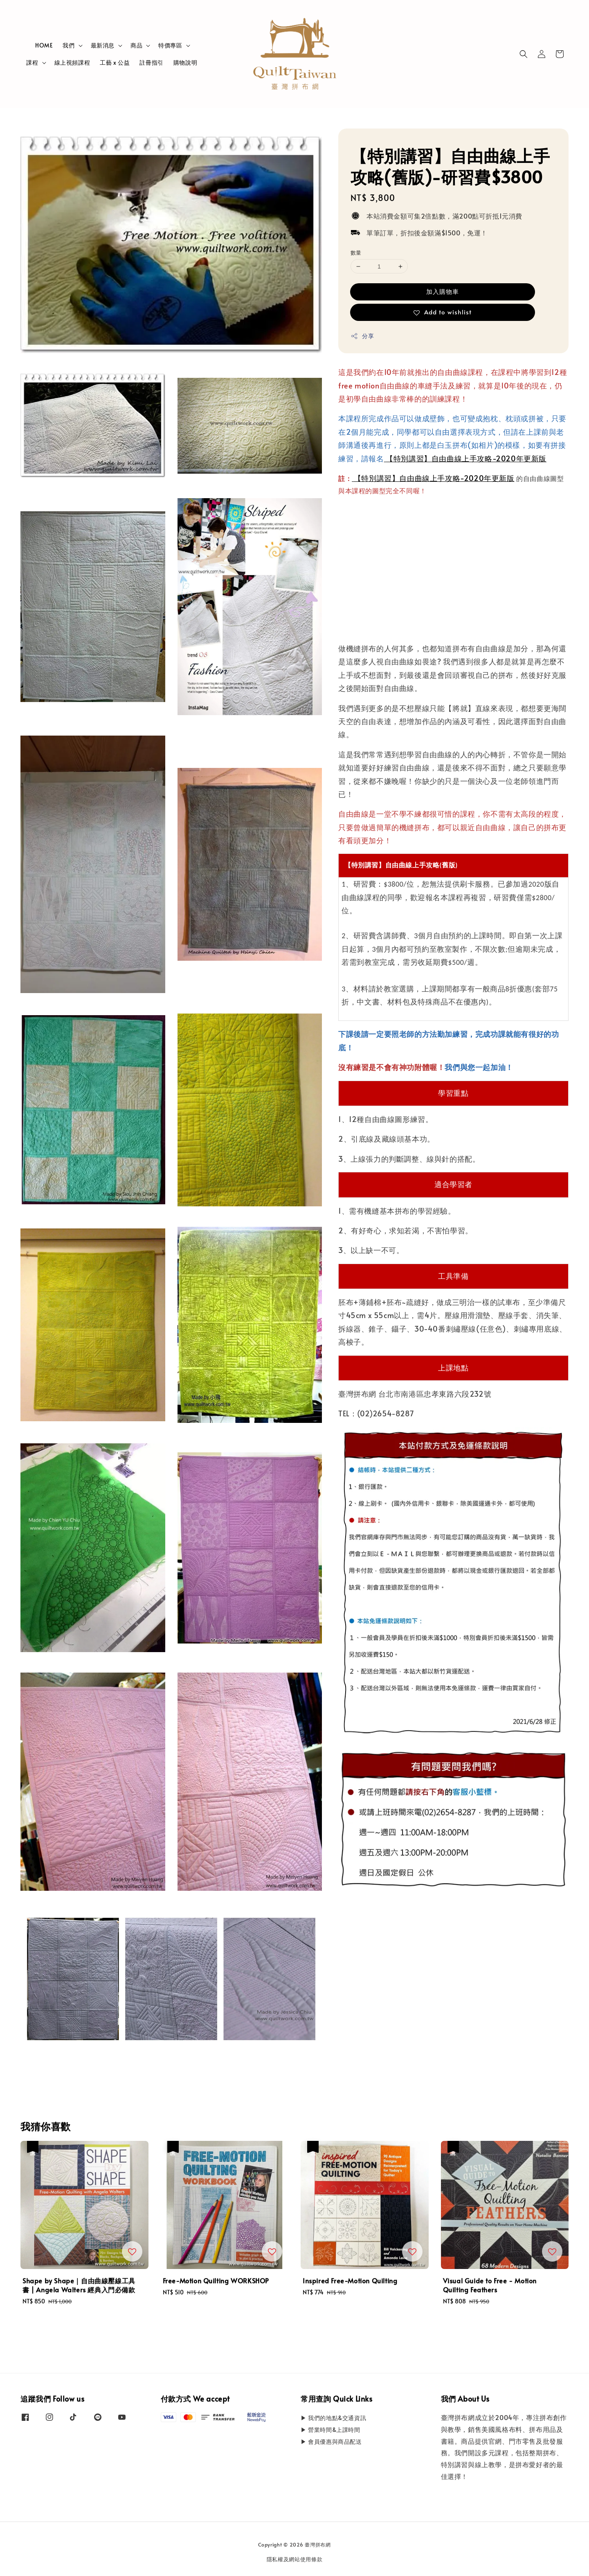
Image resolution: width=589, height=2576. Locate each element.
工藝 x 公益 (115, 62)
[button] (524, 54)
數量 (356, 252)
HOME (44, 45)
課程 (32, 62)
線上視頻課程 (72, 62)
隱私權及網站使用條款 (295, 2559)
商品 (136, 45)
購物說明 (185, 62)
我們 (68, 45)
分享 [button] (362, 336)
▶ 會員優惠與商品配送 (331, 2441)
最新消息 (103, 45)
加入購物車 (442, 291)
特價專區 (170, 45)
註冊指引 (151, 62)
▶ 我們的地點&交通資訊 (333, 2418)
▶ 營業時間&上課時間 (330, 2430)
